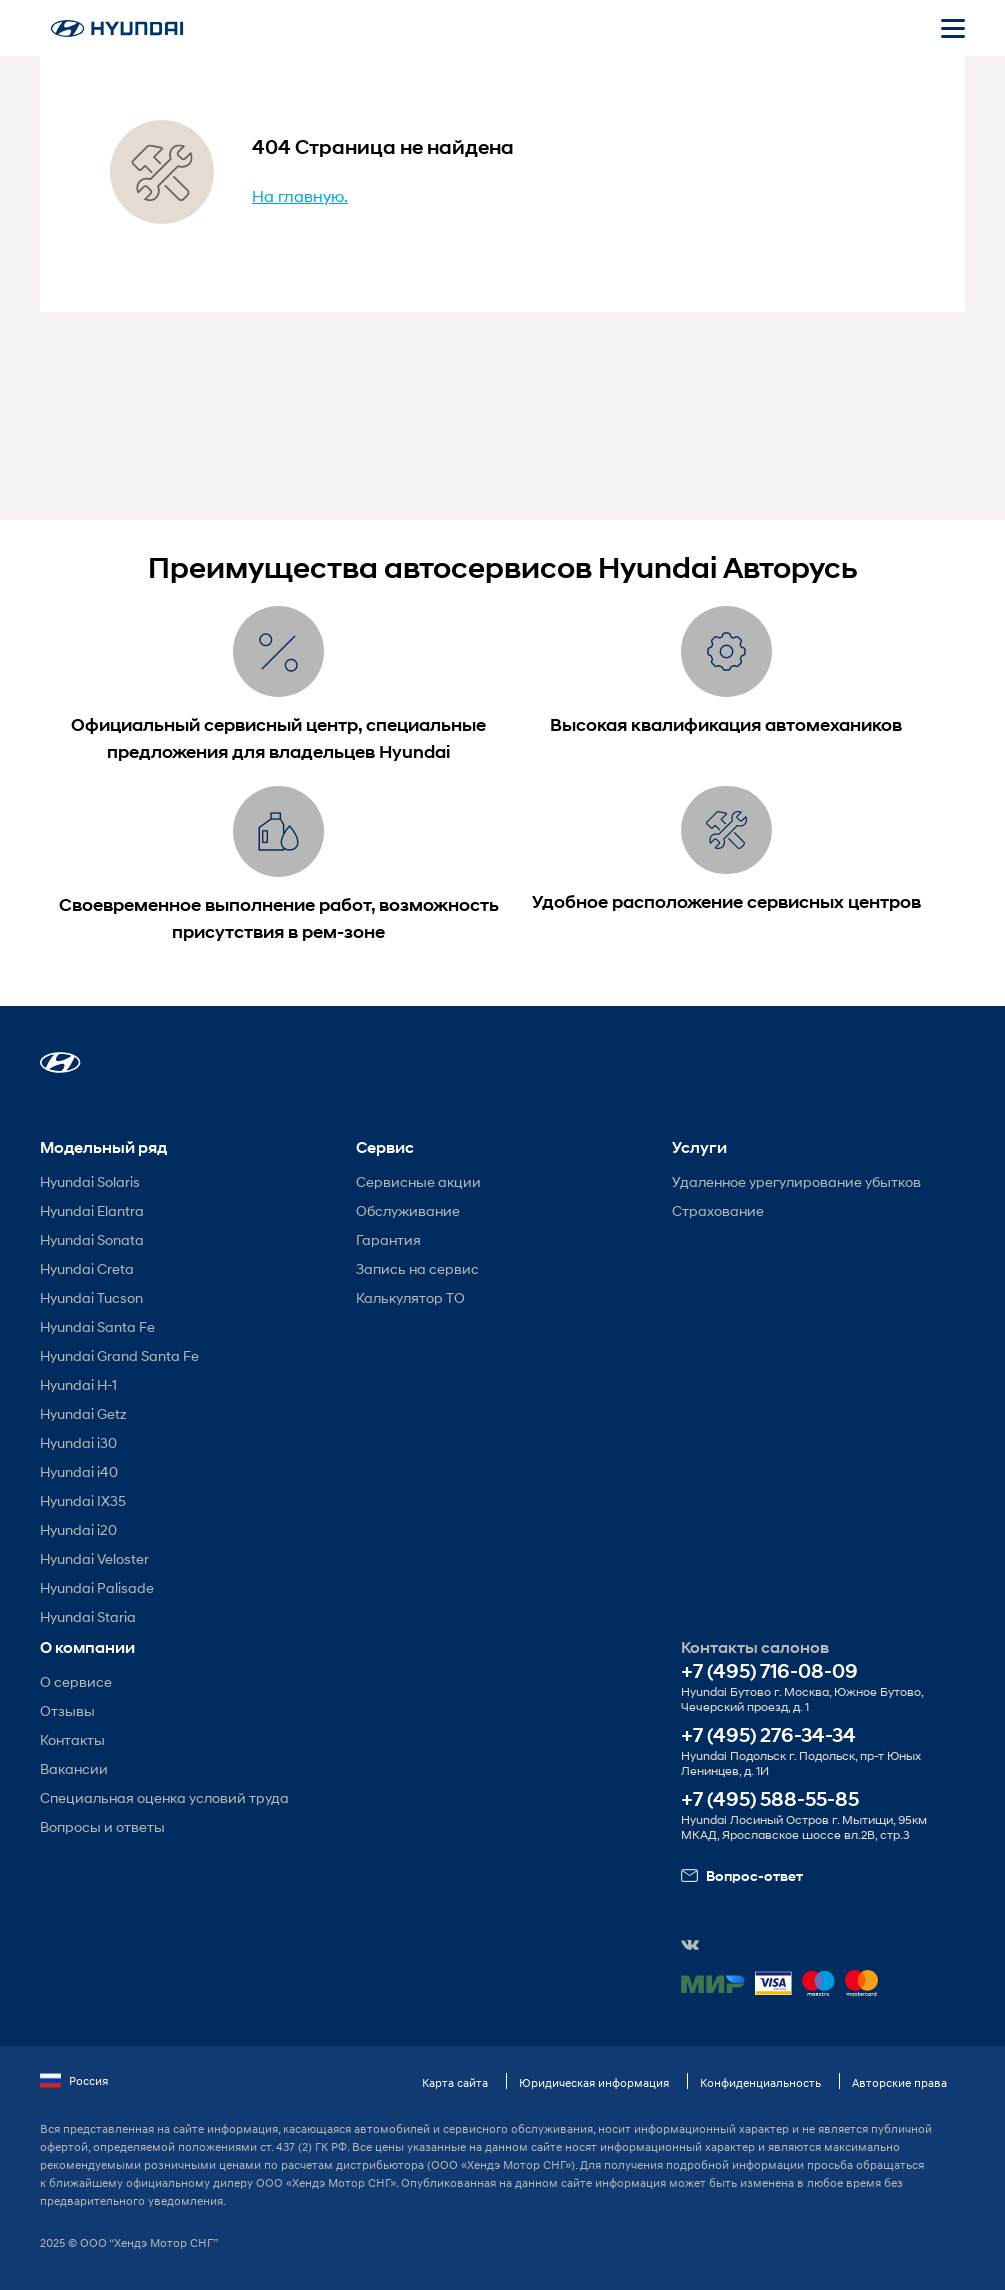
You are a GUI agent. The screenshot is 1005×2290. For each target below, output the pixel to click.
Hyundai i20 (78, 1529)
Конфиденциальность (760, 2082)
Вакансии (74, 1768)
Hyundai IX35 (83, 1500)
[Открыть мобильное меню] (953, 28)
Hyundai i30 (78, 1442)
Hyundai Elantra (92, 1210)
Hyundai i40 (79, 1471)
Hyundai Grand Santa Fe (119, 1355)
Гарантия (388, 1239)
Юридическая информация (594, 2082)
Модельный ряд (103, 1147)
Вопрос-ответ (742, 1876)
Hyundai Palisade (97, 1587)
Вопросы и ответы (102, 1826)
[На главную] (117, 28)
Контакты (72, 1739)
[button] (60, 1062)
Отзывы (67, 1710)
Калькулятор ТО (410, 1297)
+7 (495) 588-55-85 (770, 1799)
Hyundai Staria (88, 1616)
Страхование (718, 1210)
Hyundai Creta (87, 1268)
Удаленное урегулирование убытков (796, 1181)
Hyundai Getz (83, 1413)
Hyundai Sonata (92, 1239)
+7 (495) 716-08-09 (769, 1671)
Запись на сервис (417, 1268)
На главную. (300, 195)
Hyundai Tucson (91, 1297)
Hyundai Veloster (94, 1558)
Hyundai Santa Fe (97, 1326)
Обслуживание (408, 1210)
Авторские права (899, 2082)
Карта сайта (455, 2082)
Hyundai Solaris (90, 1181)
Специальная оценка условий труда (164, 1797)
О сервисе (76, 1681)
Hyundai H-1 (78, 1384)
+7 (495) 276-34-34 (768, 1735)
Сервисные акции (418, 1181)
